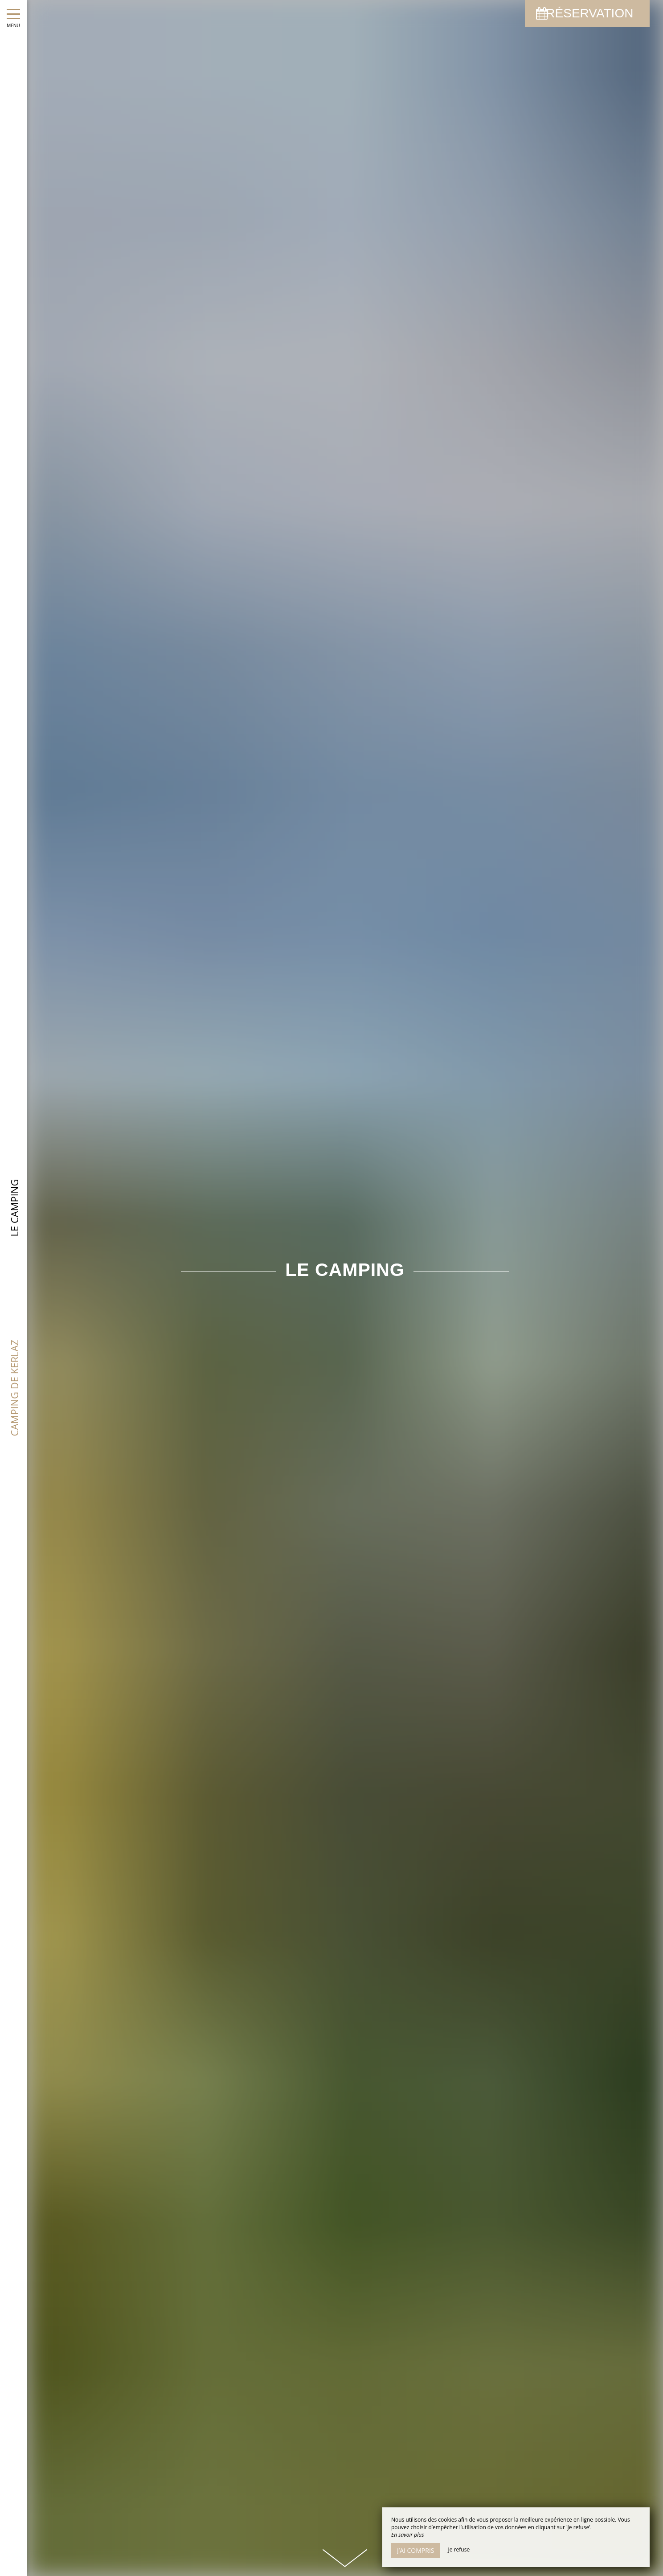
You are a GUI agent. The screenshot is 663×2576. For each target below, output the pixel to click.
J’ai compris (415, 2550)
